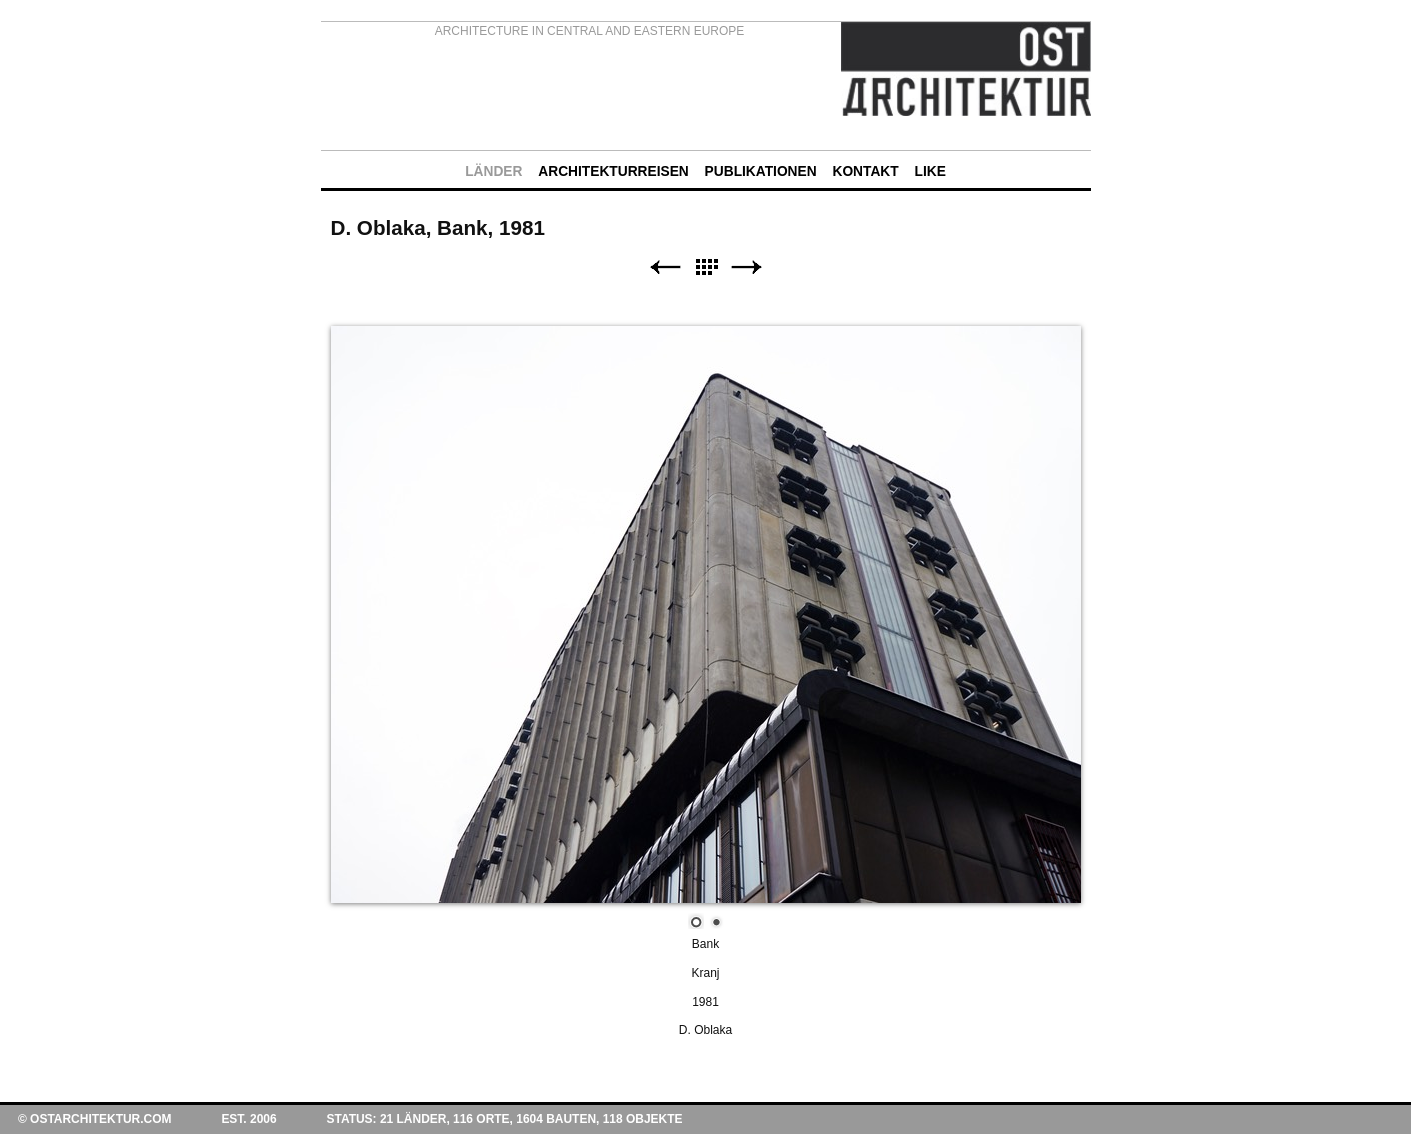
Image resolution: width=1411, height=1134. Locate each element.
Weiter (747, 267)
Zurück (665, 267)
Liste (706, 267)
